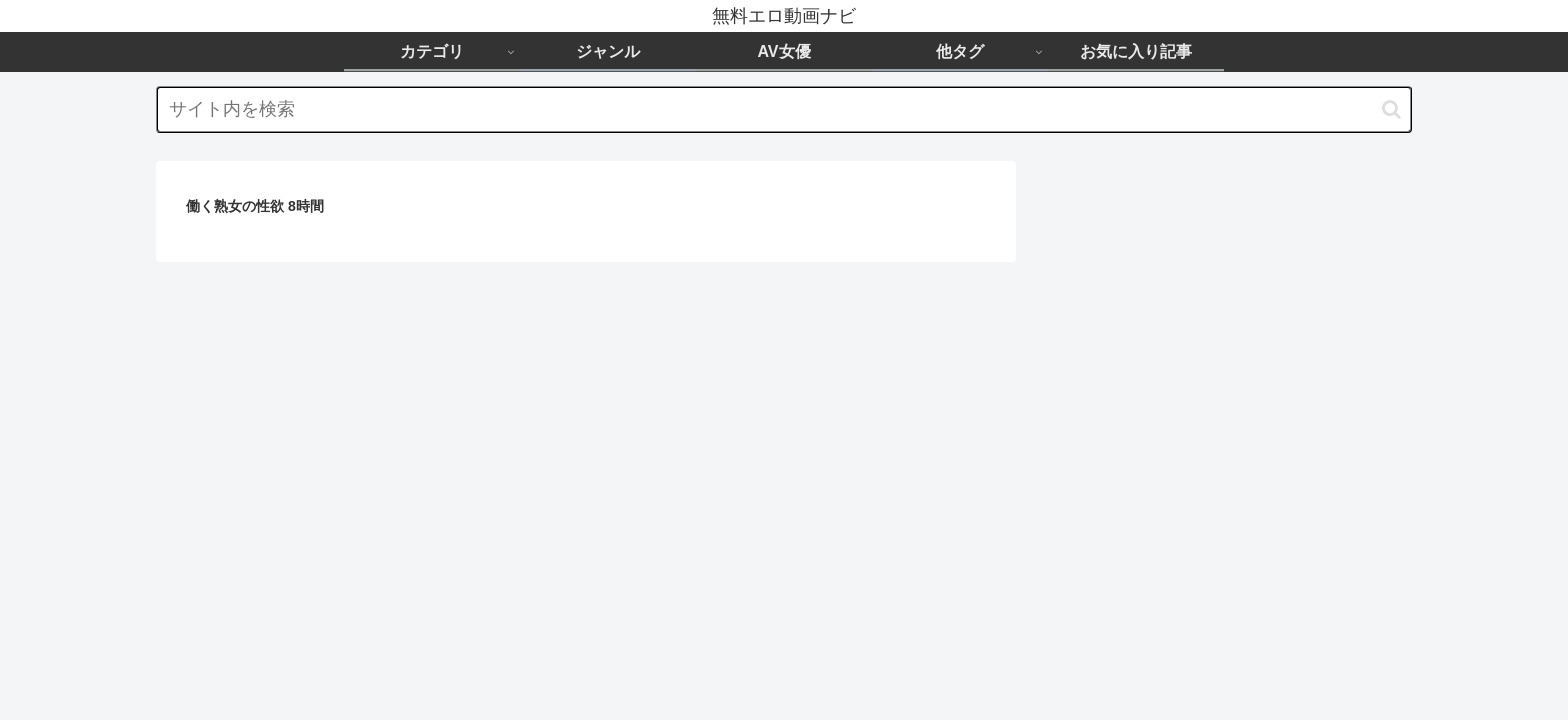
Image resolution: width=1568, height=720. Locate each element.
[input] (784, 109)
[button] (1391, 109)
